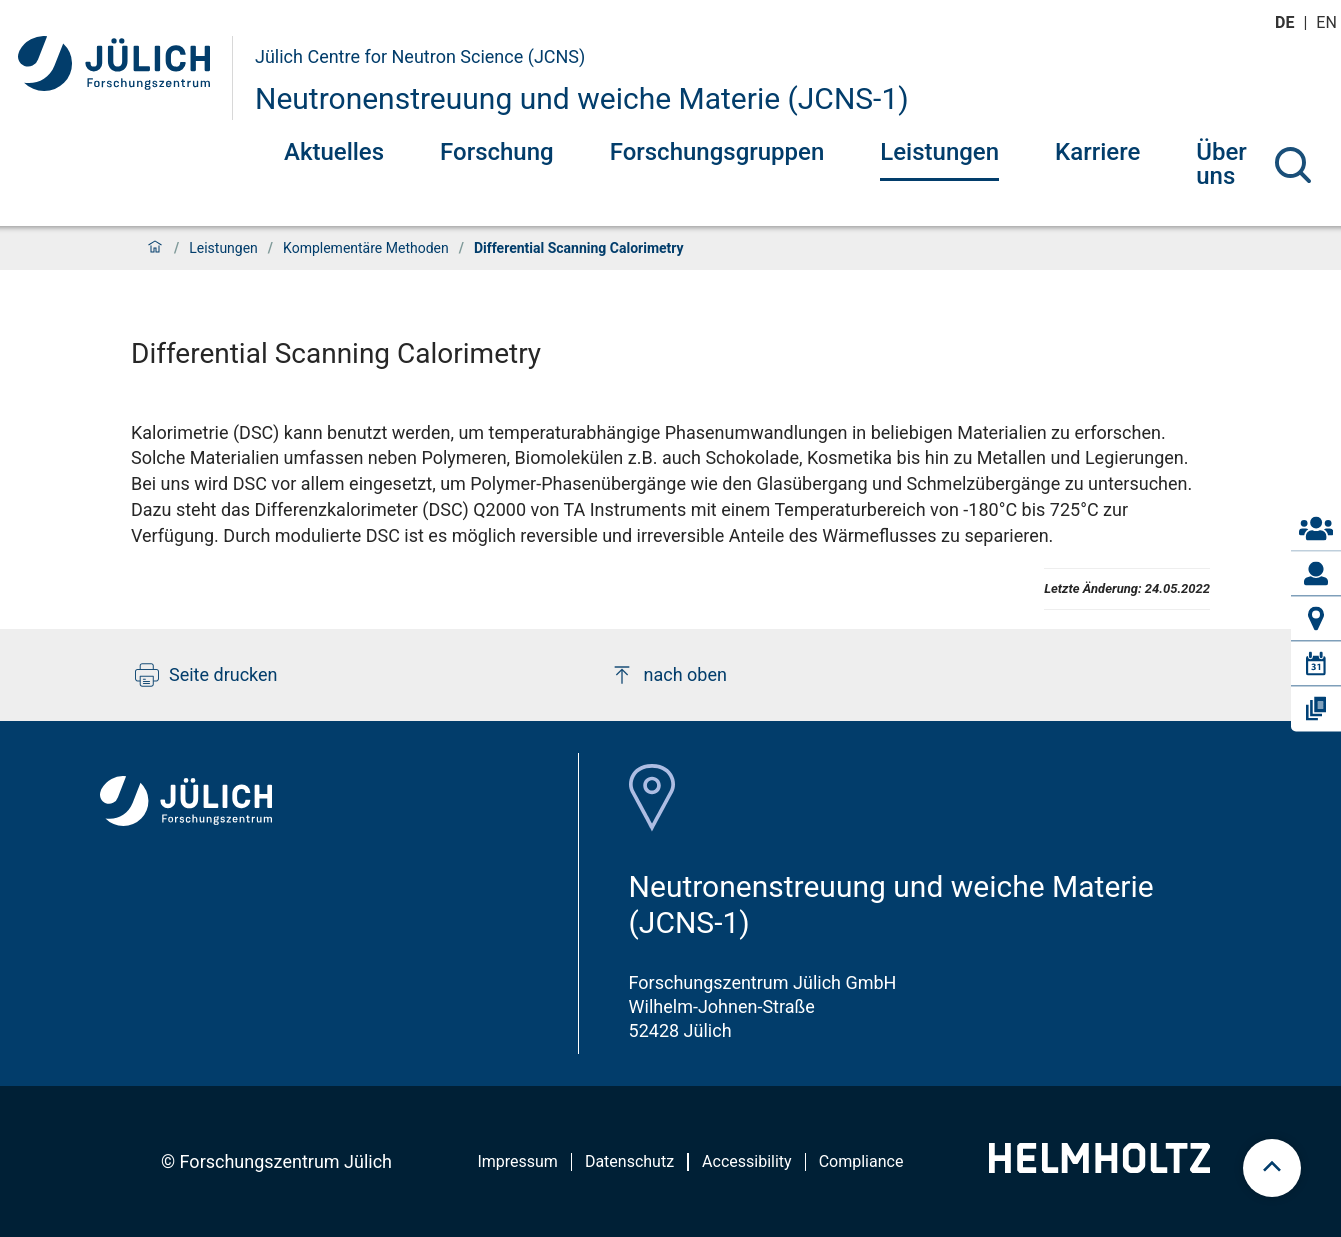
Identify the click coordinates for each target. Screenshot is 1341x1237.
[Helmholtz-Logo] (1099, 1166)
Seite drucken (206, 675)
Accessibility (747, 1161)
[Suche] (1293, 165)
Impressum (517, 1161)
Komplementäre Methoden (366, 248)
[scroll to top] (1272, 1168)
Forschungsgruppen (717, 152)
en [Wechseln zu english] (1328, 22)
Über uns (1221, 164)
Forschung (497, 152)
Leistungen (939, 152)
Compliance (861, 1161)
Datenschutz (629, 1161)
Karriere (1097, 152)
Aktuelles (334, 152)
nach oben (668, 675)
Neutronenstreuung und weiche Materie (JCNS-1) (582, 98)
